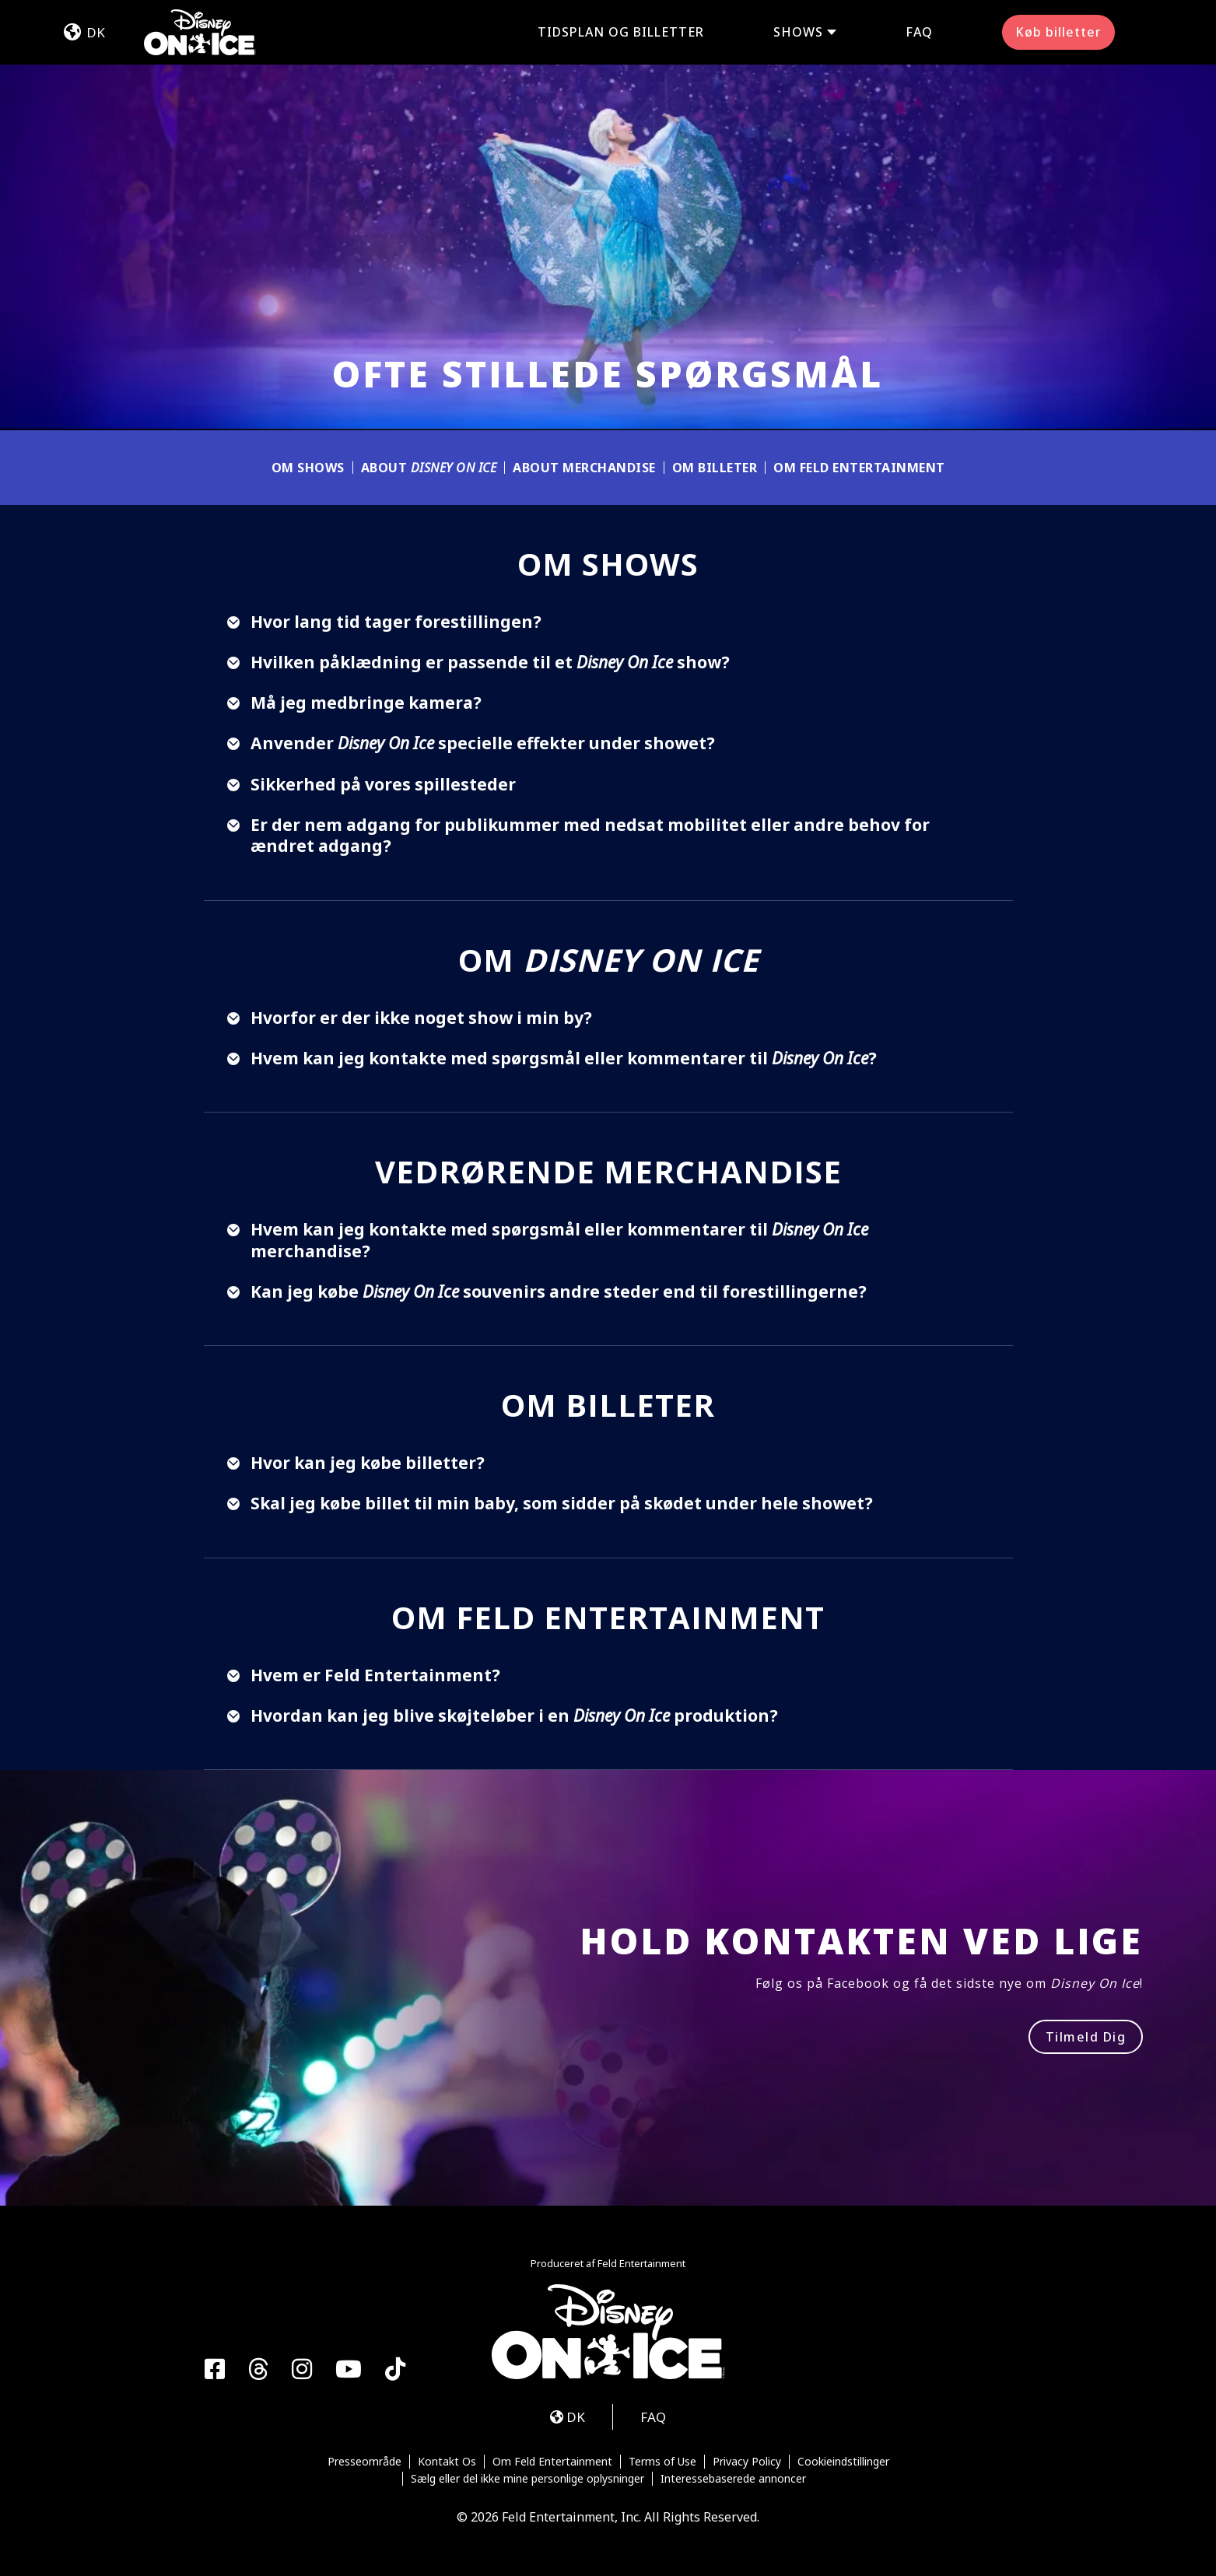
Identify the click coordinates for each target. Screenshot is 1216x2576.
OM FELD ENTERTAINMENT (859, 467)
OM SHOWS (308, 467)
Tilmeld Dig (1086, 2036)
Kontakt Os (447, 2462)
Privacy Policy (747, 2462)
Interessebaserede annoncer (733, 2479)
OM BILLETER (715, 467)
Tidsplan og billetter (621, 31)
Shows (798, 32)
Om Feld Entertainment (552, 2462)
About (429, 467)
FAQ (919, 31)
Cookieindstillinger (843, 2462)
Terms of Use (662, 2462)
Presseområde (364, 2462)
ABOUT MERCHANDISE (584, 467)
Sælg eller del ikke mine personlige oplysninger (527, 2479)
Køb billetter (1058, 31)
